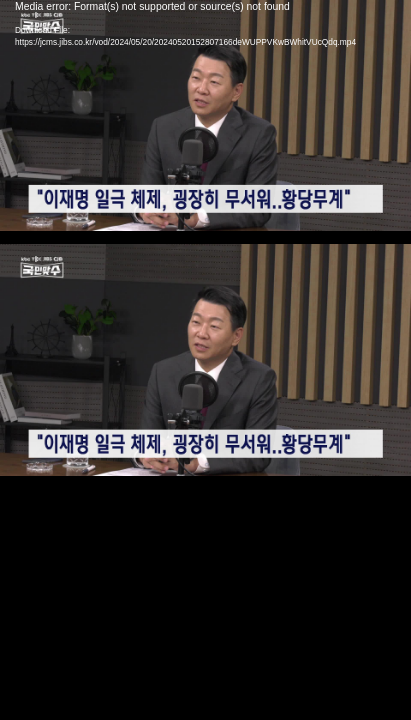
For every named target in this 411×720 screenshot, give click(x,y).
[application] (205, 360)
